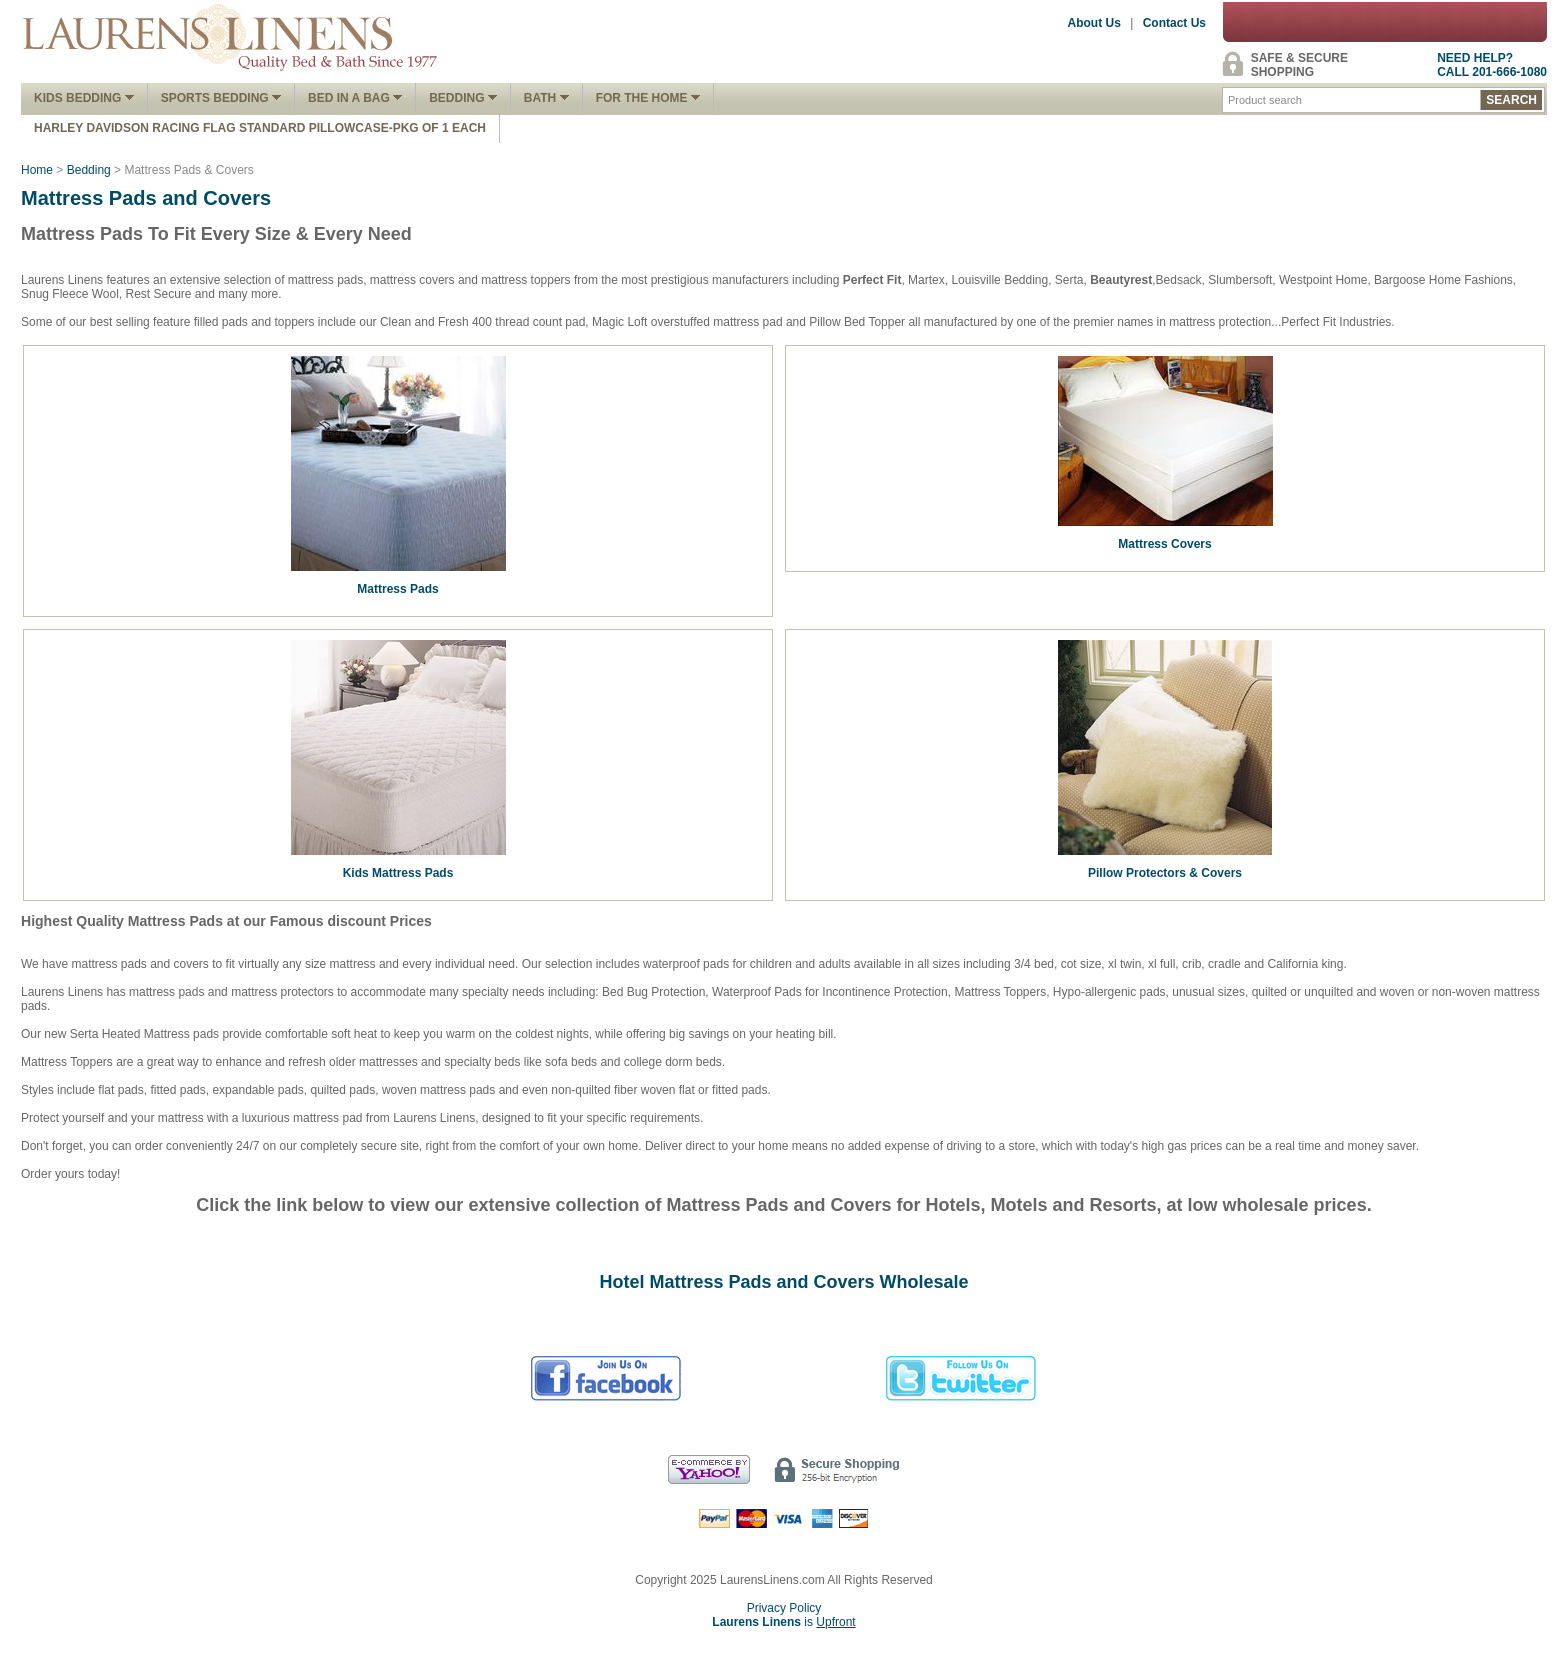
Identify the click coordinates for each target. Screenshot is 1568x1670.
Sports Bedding (221, 98)
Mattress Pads (397, 589)
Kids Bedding (84, 98)
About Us (1094, 23)
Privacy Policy (784, 1608)
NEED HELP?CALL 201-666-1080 (1492, 65)
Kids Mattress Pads (398, 873)
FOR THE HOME (648, 98)
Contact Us (1174, 23)
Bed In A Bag (355, 98)
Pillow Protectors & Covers (1165, 873)
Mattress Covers (1164, 544)
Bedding (463, 98)
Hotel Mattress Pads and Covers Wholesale (783, 1282)
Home (37, 170)
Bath (546, 98)
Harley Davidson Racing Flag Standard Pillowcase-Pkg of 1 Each (260, 128)
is (783, 1622)
